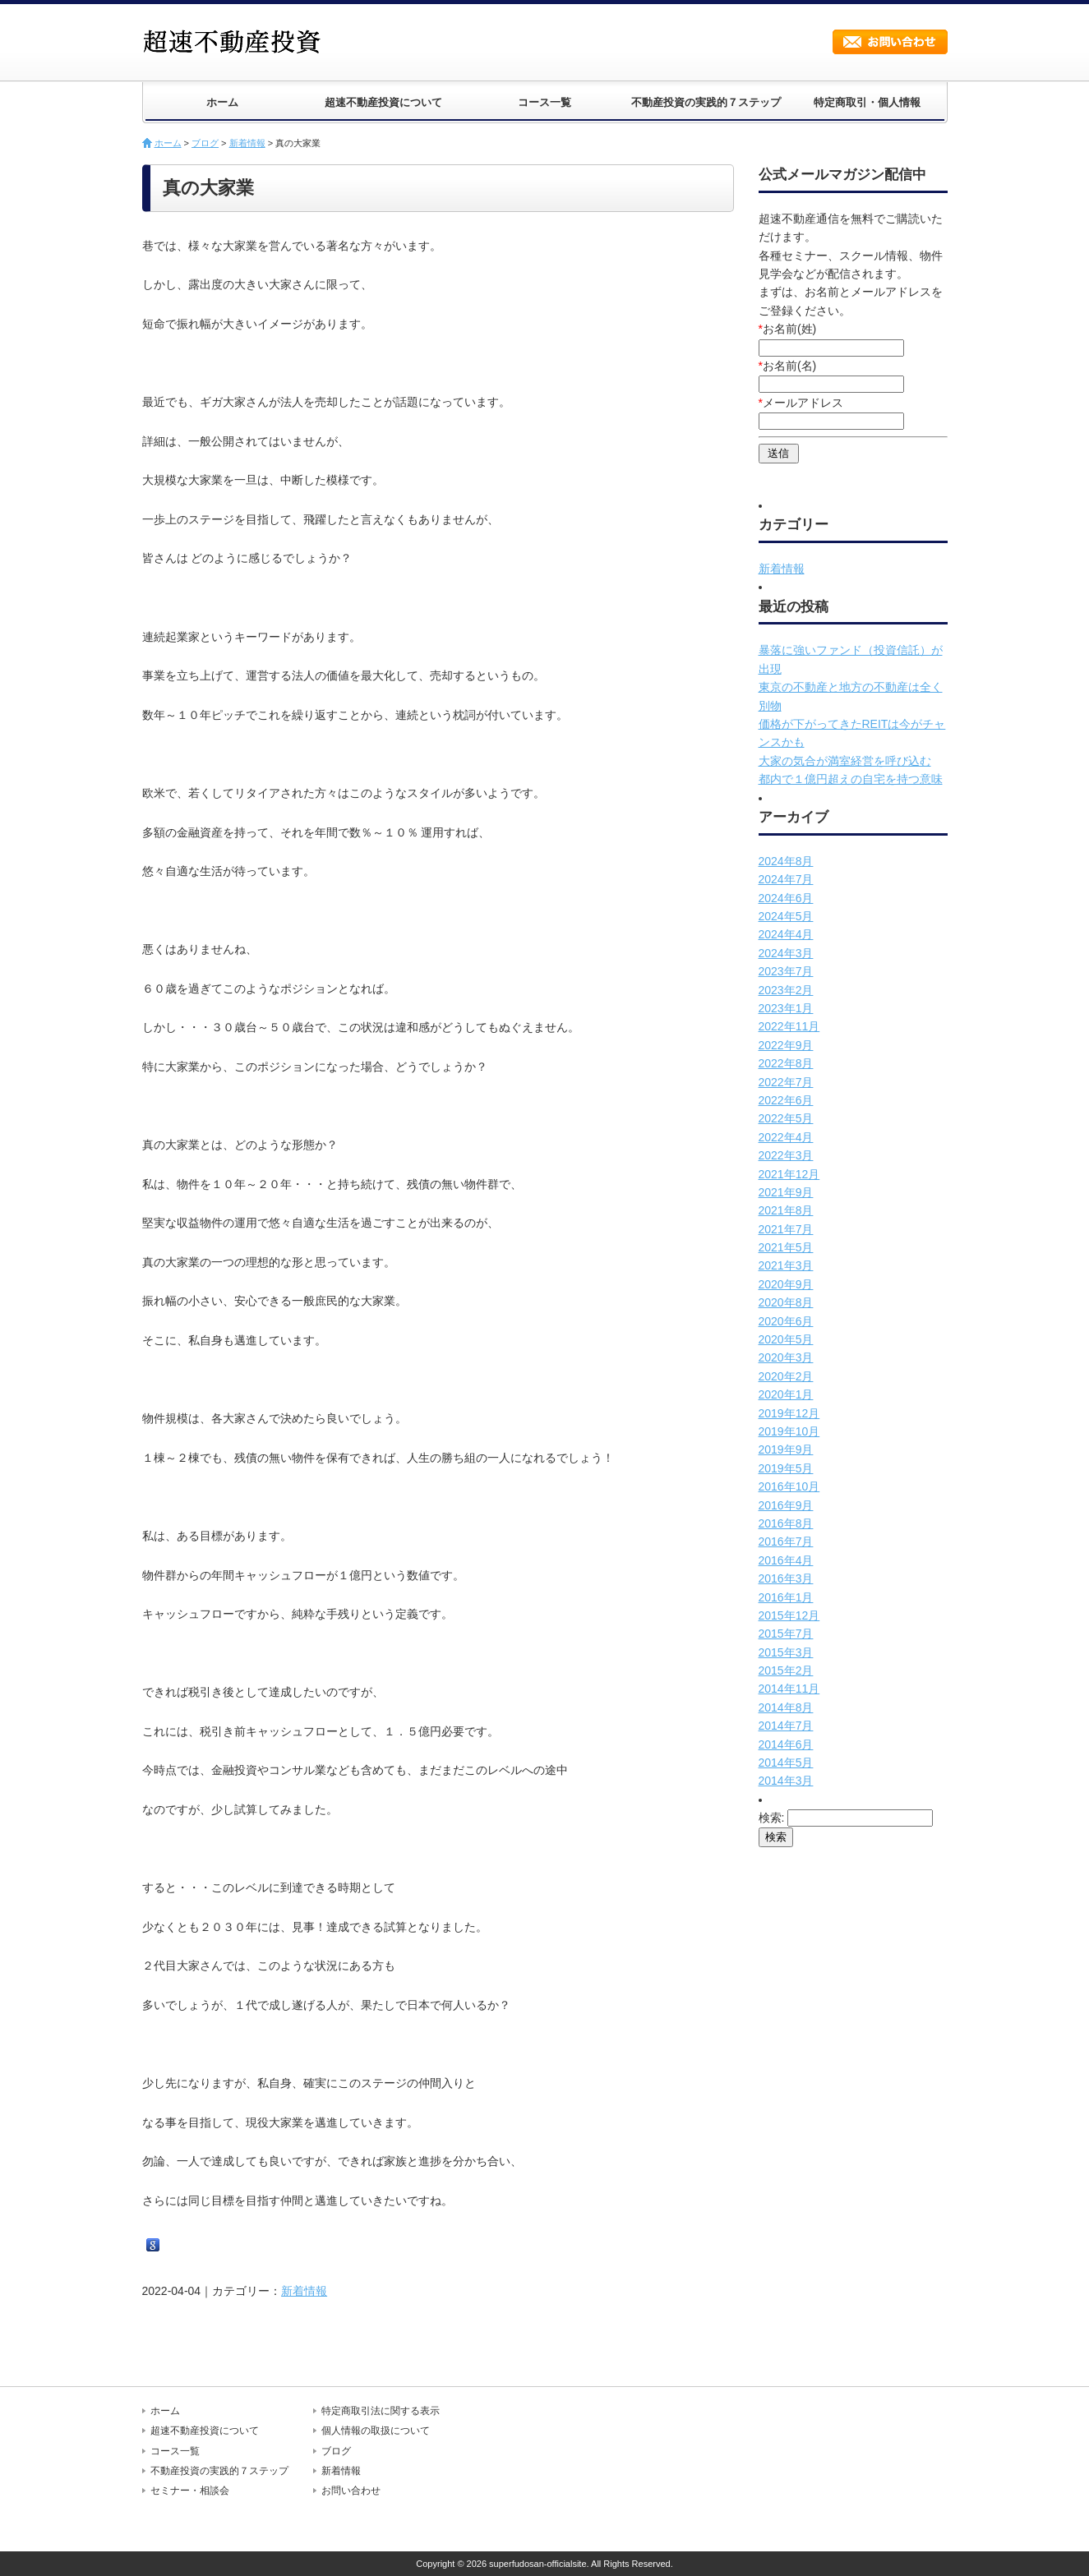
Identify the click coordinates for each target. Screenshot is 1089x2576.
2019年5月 (786, 1468)
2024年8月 (786, 861)
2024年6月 (786, 898)
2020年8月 (786, 1302)
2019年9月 (786, 1449)
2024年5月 (786, 916)
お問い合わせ (890, 42)
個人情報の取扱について (375, 2430)
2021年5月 (786, 1247)
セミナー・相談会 (189, 2490)
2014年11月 (789, 1688)
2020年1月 (786, 1394)
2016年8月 (786, 1523)
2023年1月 (786, 1008)
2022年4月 (786, 1137)
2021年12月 (789, 1174)
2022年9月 (786, 1045)
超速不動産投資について (383, 102)
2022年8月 (786, 1063)
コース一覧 (544, 102)
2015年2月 (786, 1670)
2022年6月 (786, 1100)
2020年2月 (786, 1376)
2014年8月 (786, 1707)
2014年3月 (786, 1780)
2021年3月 (786, 1265)
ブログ (205, 143)
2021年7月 (786, 1229)
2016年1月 (786, 1597)
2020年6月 (786, 1321)
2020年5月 (786, 1339)
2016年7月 (786, 1541)
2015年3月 (786, 1652)
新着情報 (247, 143)
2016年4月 (786, 1560)
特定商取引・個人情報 (867, 102)
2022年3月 (786, 1155)
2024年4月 (786, 934)
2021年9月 (786, 1192)
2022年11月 (789, 1026)
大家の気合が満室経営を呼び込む (845, 760)
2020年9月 (786, 1284)
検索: (772, 1817)
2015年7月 (786, 1633)
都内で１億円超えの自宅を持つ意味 (851, 779)
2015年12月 (789, 1615)
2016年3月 (786, 1578)
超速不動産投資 (236, 41)
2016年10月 (789, 1486)
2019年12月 (789, 1413)
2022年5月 (786, 1118)
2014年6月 (786, 1744)
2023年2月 (786, 990)
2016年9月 (786, 1505)
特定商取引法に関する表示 (380, 2411)
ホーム (222, 102)
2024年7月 (786, 879)
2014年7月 (786, 1725)
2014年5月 (786, 1762)
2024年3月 (786, 953)
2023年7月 (786, 971)
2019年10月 (789, 1431)
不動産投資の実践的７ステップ (706, 102)
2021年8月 (786, 1210)
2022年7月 (786, 1082)
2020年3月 (786, 1357)
